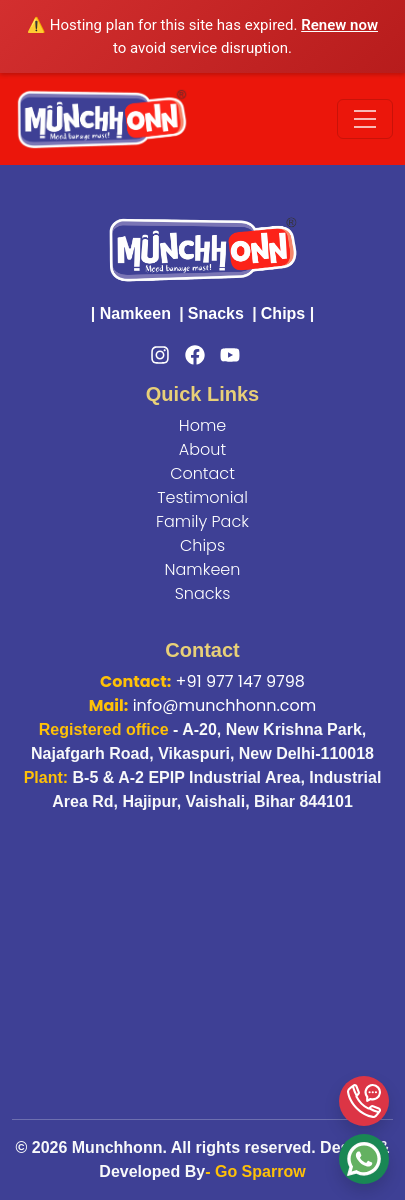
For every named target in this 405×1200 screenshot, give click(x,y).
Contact (202, 473)
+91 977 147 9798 (240, 681)
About (202, 449)
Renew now (339, 25)
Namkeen (135, 313)
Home (202, 425)
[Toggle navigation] (365, 119)
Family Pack (202, 521)
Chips (283, 313)
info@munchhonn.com (225, 705)
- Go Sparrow (255, 1171)
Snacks (216, 313)
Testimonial (202, 497)
